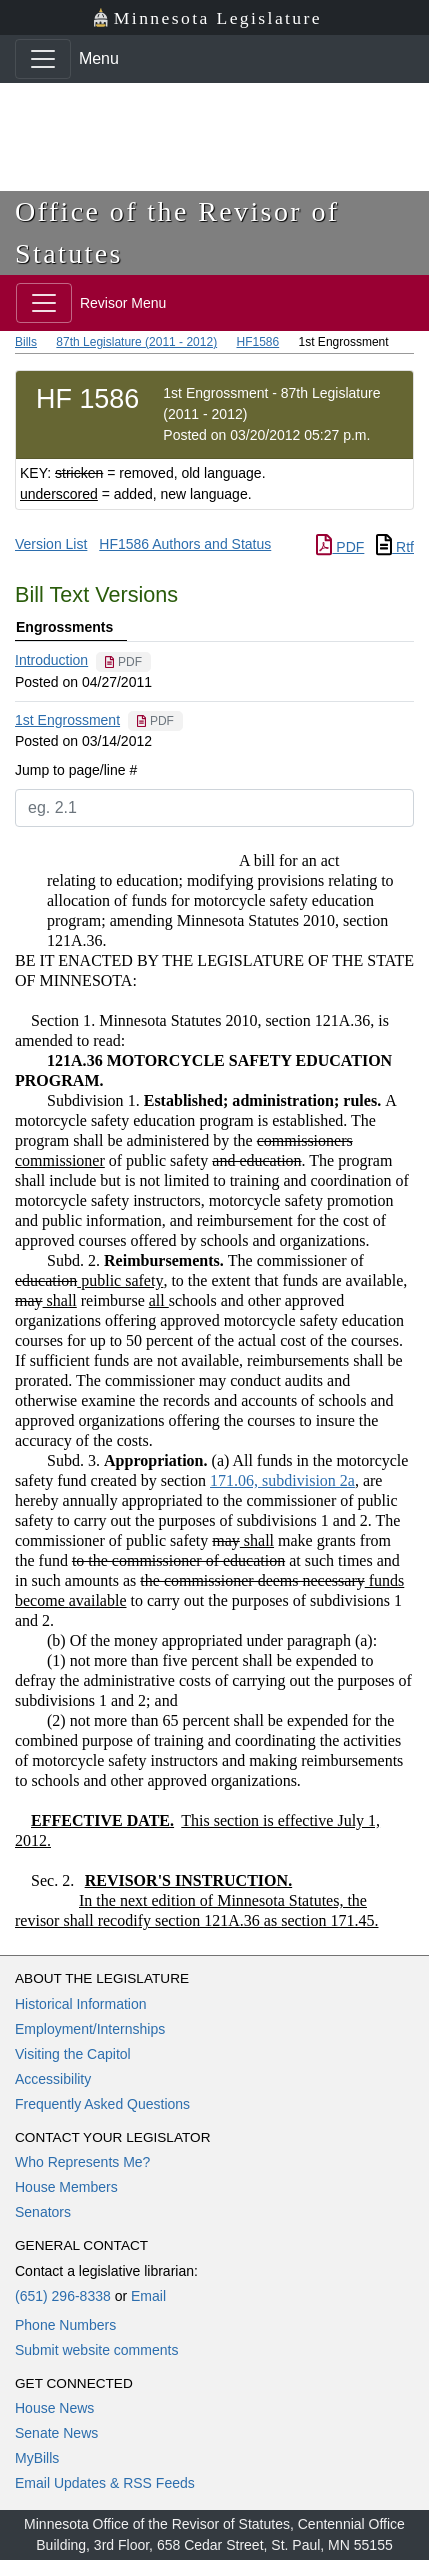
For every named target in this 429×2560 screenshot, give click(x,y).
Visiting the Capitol (73, 2054)
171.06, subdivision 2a (282, 1480)
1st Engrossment (67, 720)
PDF (340, 547)
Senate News (56, 2433)
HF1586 (257, 342)
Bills (26, 342)
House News (54, 2408)
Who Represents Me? (82, 2162)
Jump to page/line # (76, 770)
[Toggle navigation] (43, 59)
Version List (51, 544)
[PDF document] (123, 662)
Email (148, 2296)
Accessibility (53, 2079)
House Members (66, 2187)
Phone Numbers (65, 2325)
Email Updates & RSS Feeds (105, 2483)
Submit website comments (96, 2350)
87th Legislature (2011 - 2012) (136, 342)
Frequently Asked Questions (102, 2104)
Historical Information (81, 2004)
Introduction (51, 660)
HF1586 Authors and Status (185, 544)
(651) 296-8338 (63, 2296)
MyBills (37, 2458)
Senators (43, 2212)
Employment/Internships (90, 2029)
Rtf (395, 547)
